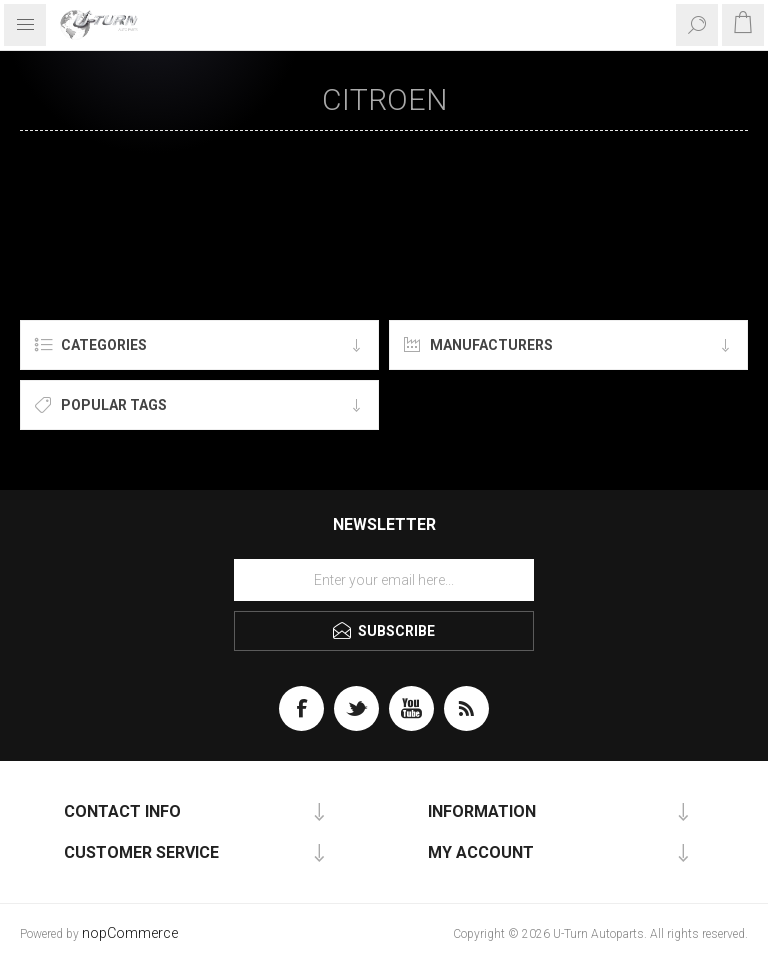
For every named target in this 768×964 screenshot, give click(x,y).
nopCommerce (130, 933)
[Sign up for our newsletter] (384, 580)
